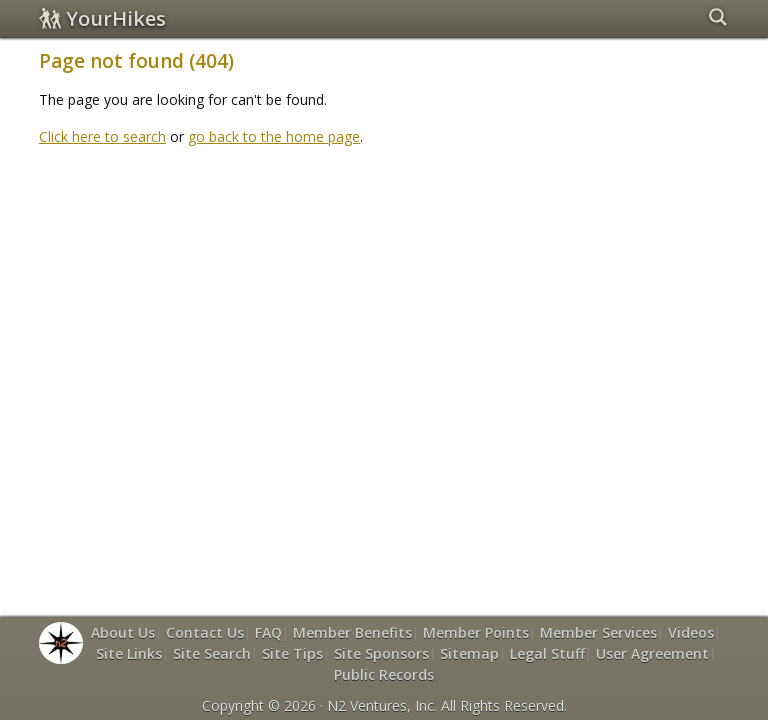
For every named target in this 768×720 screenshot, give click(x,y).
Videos (691, 632)
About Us (123, 632)
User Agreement (652, 653)
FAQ (268, 632)
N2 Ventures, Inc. (382, 705)
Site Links (129, 653)
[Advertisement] (403, 208)
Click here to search (102, 136)
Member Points (476, 632)
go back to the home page (274, 136)
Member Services (598, 632)
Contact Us (205, 632)
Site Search (212, 653)
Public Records (384, 674)
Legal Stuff (547, 653)
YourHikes (102, 18)
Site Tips (292, 653)
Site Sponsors (381, 653)
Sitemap (469, 653)
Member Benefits (352, 632)
